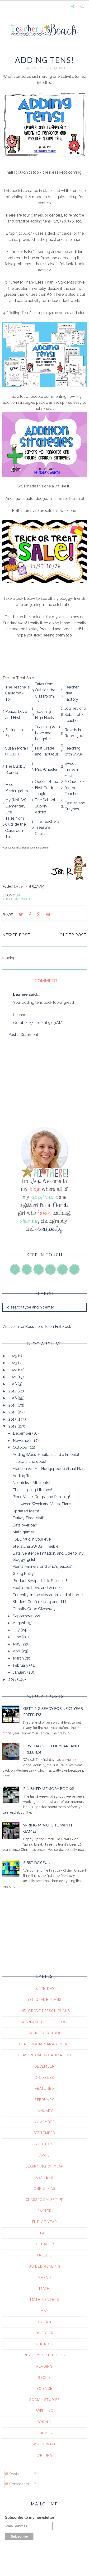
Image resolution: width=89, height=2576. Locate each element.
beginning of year (44, 2166)
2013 (13, 1419)
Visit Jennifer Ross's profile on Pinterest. (36, 1326)
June (17, 1637)
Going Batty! (24, 1573)
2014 (13, 1412)
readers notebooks (44, 2355)
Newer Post (16, 935)
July (17, 1630)
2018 (13, 1384)
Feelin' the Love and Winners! (38, 1587)
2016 (13, 1398)
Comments (17, 2484)
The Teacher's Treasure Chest (47, 827)
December (22, 1433)
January (20, 1672)
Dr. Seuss (44, 2077)
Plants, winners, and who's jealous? (43, 1566)
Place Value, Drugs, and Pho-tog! (41, 1497)
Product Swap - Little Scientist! (40, 1580)
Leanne (20, 994)
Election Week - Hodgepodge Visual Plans (49, 1468)
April (17, 1651)
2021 (13, 1377)
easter (44, 2211)
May (17, 1644)
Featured (44, 2088)
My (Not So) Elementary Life (15, 806)
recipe (44, 2377)
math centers (44, 2300)
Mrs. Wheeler (46, 769)
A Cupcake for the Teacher (74, 787)
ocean (44, 2322)
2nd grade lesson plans (44, 2011)
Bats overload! (25, 1525)
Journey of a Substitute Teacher (75, 714)
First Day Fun (37, 1862)
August (19, 1623)
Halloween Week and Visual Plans (42, 1504)
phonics (44, 2344)
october (44, 2333)
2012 (13, 1426)
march (44, 2277)
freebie (44, 2255)
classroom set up (44, 2200)
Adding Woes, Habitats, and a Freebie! (46, 1454)
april (44, 2155)
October (20, 1447)
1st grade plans (44, 2000)
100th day (44, 1989)
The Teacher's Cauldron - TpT (17, 693)
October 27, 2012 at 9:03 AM (37, 1022)
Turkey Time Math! (29, 1518)
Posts (12, 2474)
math (25, 899)
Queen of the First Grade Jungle (46, 787)
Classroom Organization (44, 2055)
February (21, 1665)
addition (10, 899)
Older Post (73, 935)
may (44, 2311)
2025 (13, 1356)
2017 (13, 1391)
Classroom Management (44, 2044)
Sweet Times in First (72, 769)
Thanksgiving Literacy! (32, 1490)
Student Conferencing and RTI (39, 1601)
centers (44, 2177)
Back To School (44, 2033)
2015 (13, 1405)
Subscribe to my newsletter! (30, 2517)
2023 (13, 1362)
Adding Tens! (24, 1476)
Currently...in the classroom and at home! (48, 1595)
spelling (44, 2411)
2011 (12, 1679)
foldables (45, 2244)
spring (44, 2422)
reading (44, 2366)
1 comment (12, 895)
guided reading (44, 2266)
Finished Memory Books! (48, 1788)
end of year (44, 2222)
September (23, 1616)
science (44, 2388)
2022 (13, 1370)
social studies (44, 2400)
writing (44, 2455)
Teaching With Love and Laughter (47, 732)
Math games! (24, 1532)
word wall (44, 2444)
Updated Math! (26, 1511)
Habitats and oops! (29, 1461)
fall (44, 2233)
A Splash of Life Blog (44, 2022)
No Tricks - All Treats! (31, 1482)
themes (44, 2433)
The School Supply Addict (45, 806)
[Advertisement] (44, 1082)
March (19, 1658)
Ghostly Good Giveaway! (34, 1609)
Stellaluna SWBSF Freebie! (36, 1546)
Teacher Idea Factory (72, 693)
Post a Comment (23, 1034)
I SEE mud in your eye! (32, 1539)
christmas (44, 2188)
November (23, 1440)
